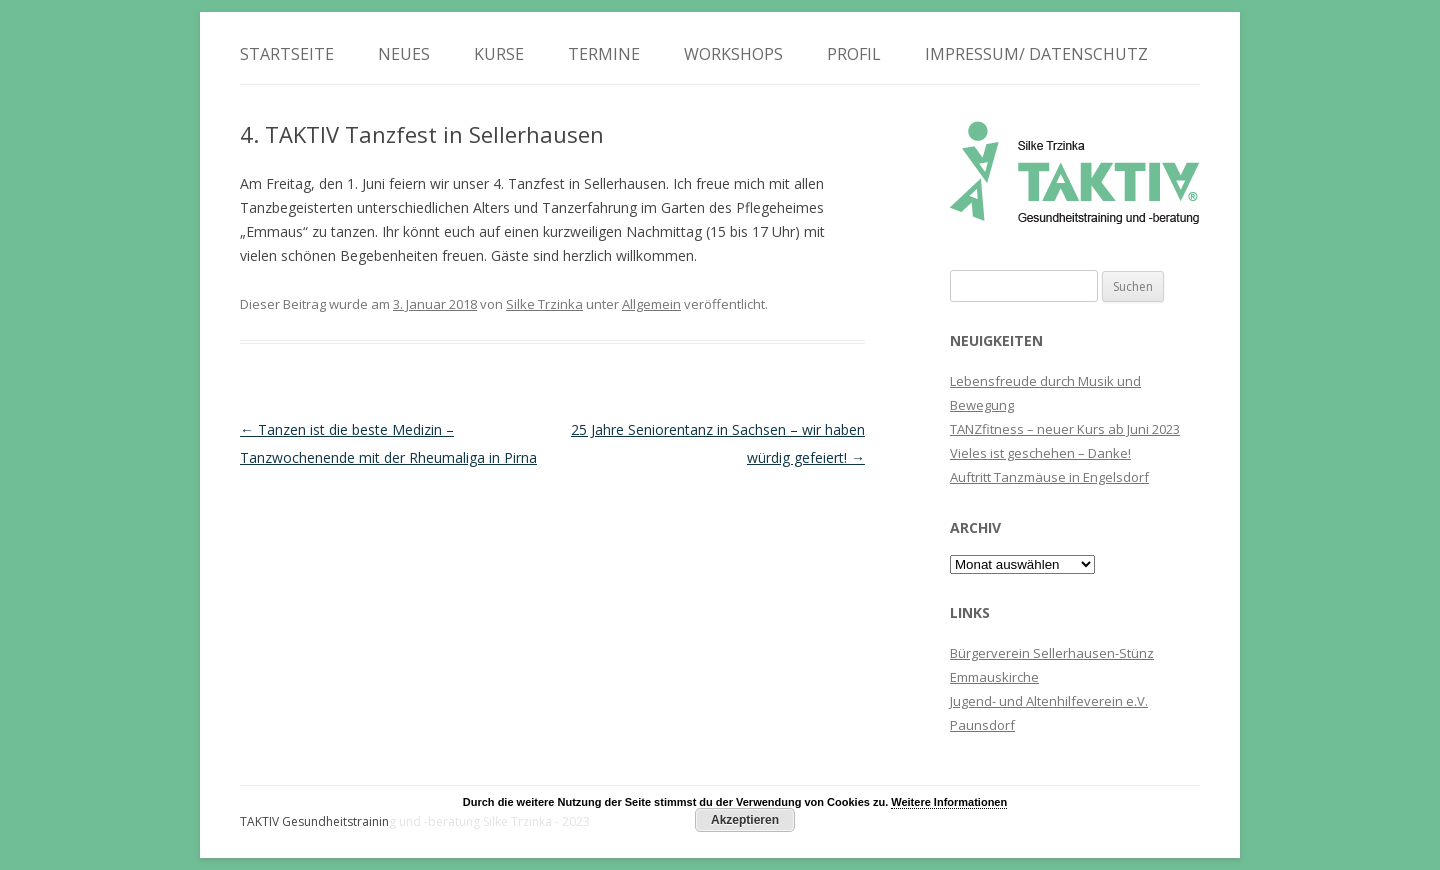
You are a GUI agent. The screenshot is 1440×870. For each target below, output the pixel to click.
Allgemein (651, 304)
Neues (404, 54)
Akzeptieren (745, 820)
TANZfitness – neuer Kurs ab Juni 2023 (1065, 429)
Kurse (499, 54)
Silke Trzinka (544, 304)
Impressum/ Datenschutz (1036, 54)
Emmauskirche (994, 677)
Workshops (733, 54)
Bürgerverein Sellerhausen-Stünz (1052, 653)
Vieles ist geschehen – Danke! (1040, 453)
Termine (604, 54)
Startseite (287, 54)
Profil (854, 54)
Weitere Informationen (949, 802)
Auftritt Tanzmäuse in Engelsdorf (1049, 477)
